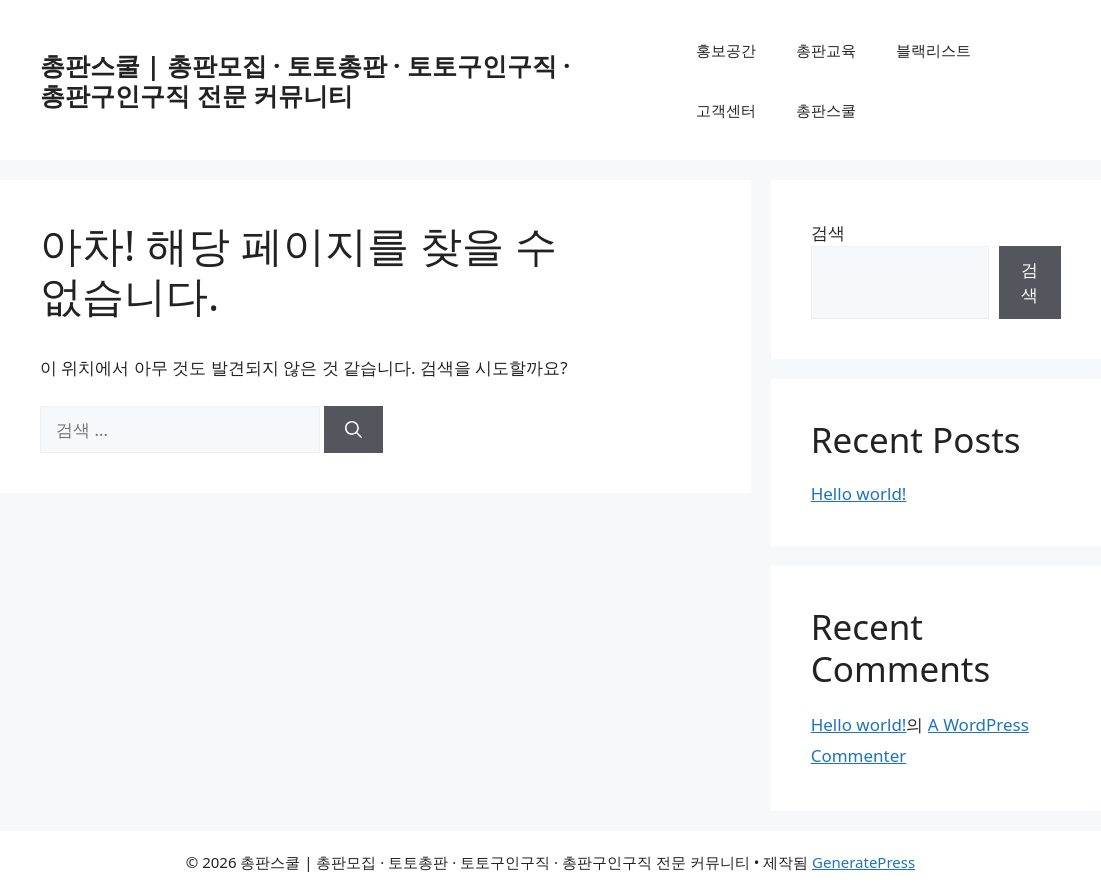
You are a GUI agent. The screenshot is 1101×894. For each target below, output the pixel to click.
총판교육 (826, 50)
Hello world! (859, 493)
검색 (828, 232)
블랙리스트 (933, 50)
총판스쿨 (826, 110)
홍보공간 (726, 50)
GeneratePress (863, 862)
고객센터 (726, 110)
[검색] (353, 430)
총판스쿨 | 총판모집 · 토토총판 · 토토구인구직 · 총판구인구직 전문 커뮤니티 (305, 80)
